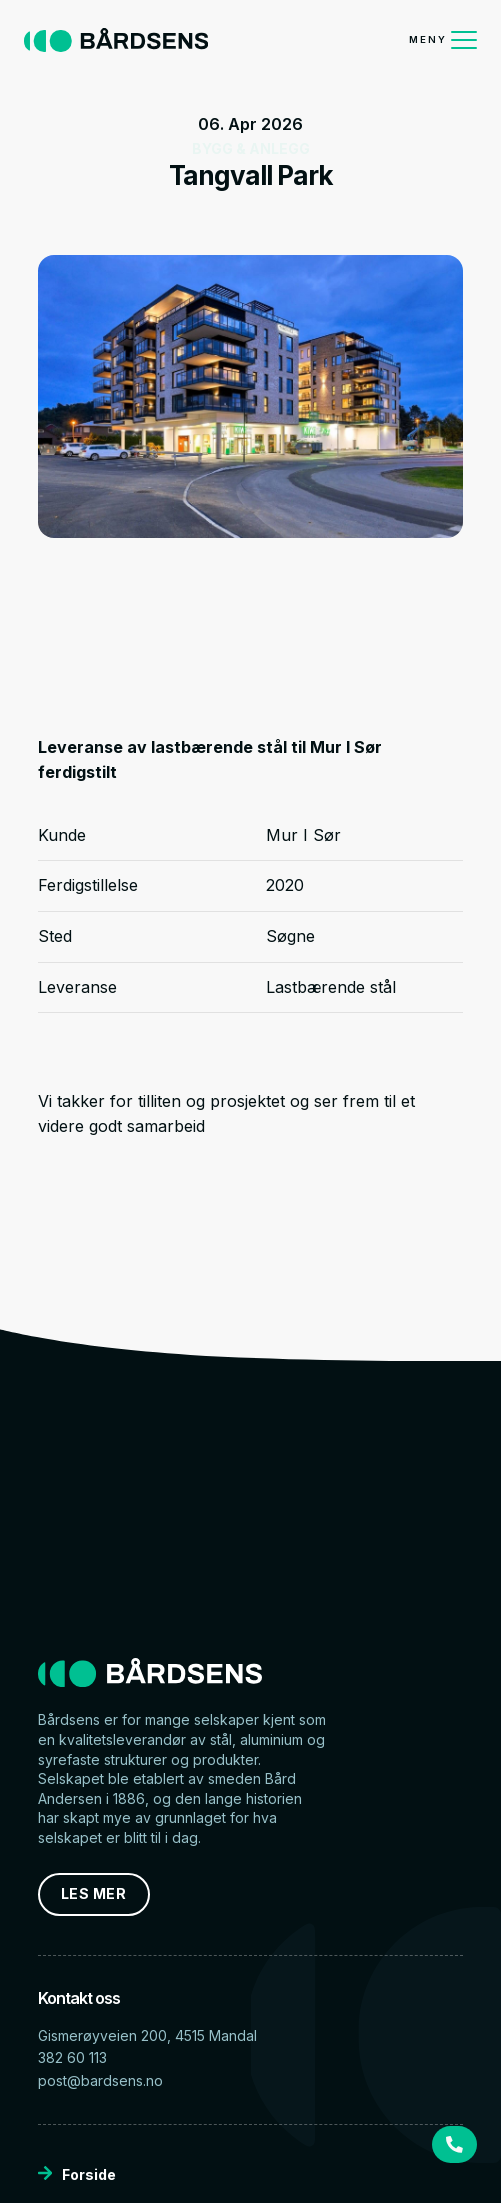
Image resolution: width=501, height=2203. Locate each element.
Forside (77, 2174)
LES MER (94, 1893)
